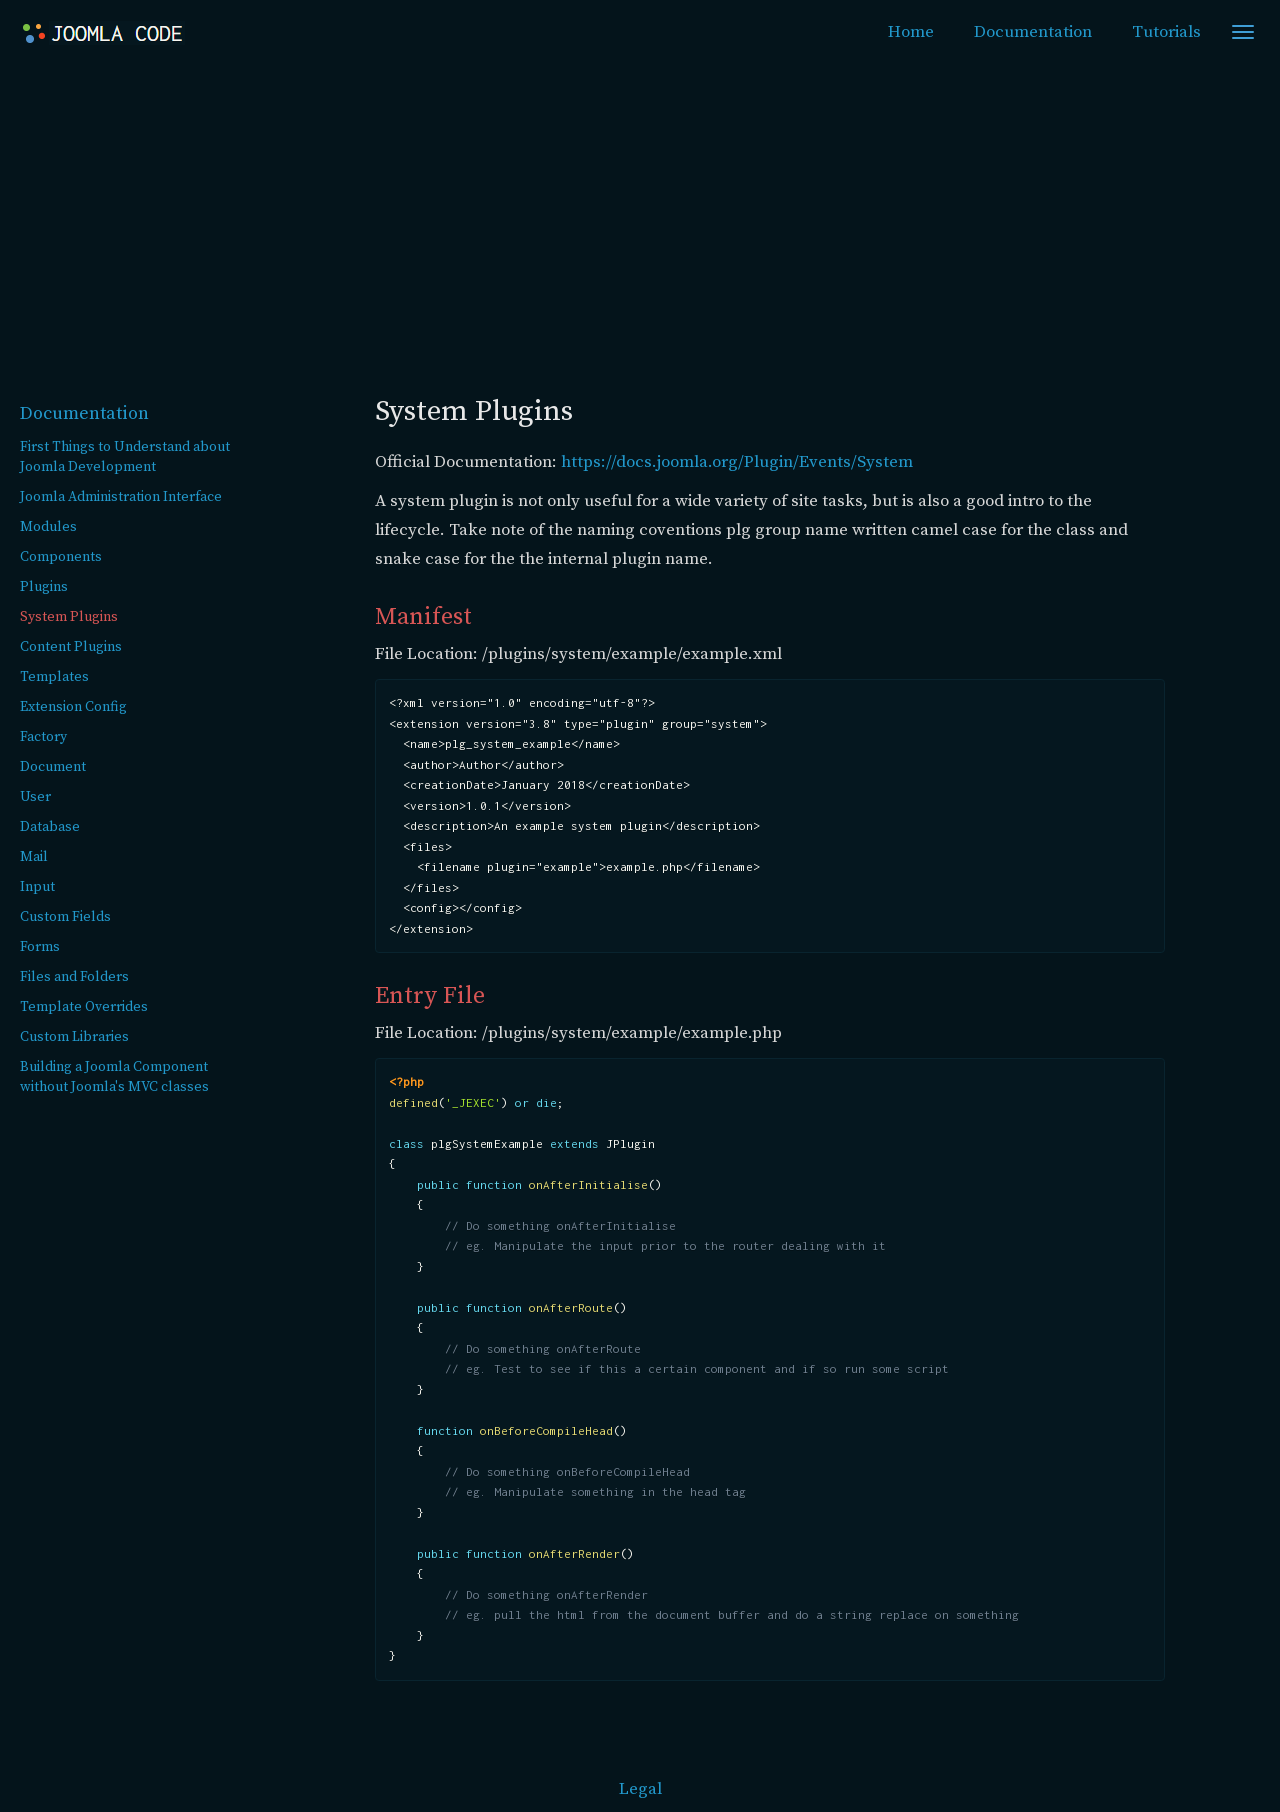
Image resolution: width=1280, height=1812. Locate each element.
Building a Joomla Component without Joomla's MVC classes (114, 1077)
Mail (34, 857)
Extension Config (73, 707)
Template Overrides (84, 1007)
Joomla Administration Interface (121, 497)
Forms (40, 947)
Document (53, 767)
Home (911, 32)
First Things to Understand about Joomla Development (125, 457)
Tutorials (1166, 32)
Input (37, 887)
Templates (54, 677)
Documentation (1033, 32)
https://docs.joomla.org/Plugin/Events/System (737, 462)
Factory (43, 737)
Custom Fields (65, 917)
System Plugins (69, 617)
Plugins (44, 587)
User (35, 797)
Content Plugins (71, 647)
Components (61, 557)
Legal (640, 1789)
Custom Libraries (74, 1037)
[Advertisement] (640, 216)
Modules (48, 527)
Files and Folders (74, 977)
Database (50, 827)
